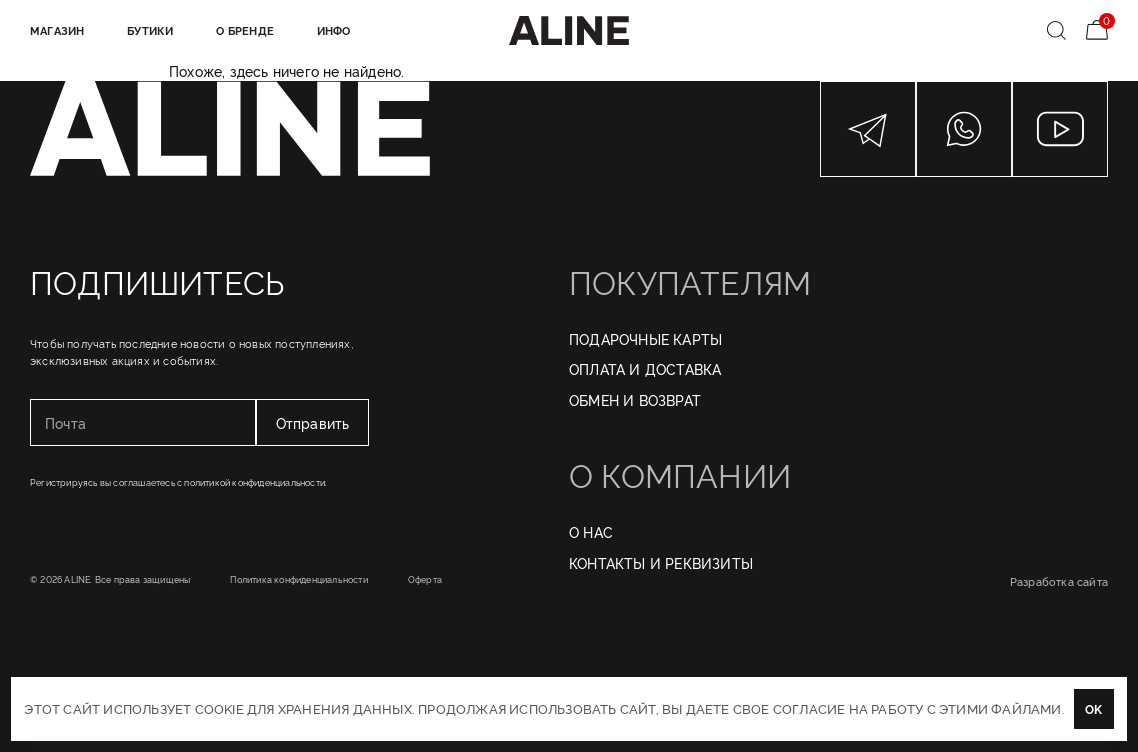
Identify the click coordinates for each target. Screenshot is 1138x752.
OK (1093, 708)
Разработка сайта (1059, 581)
